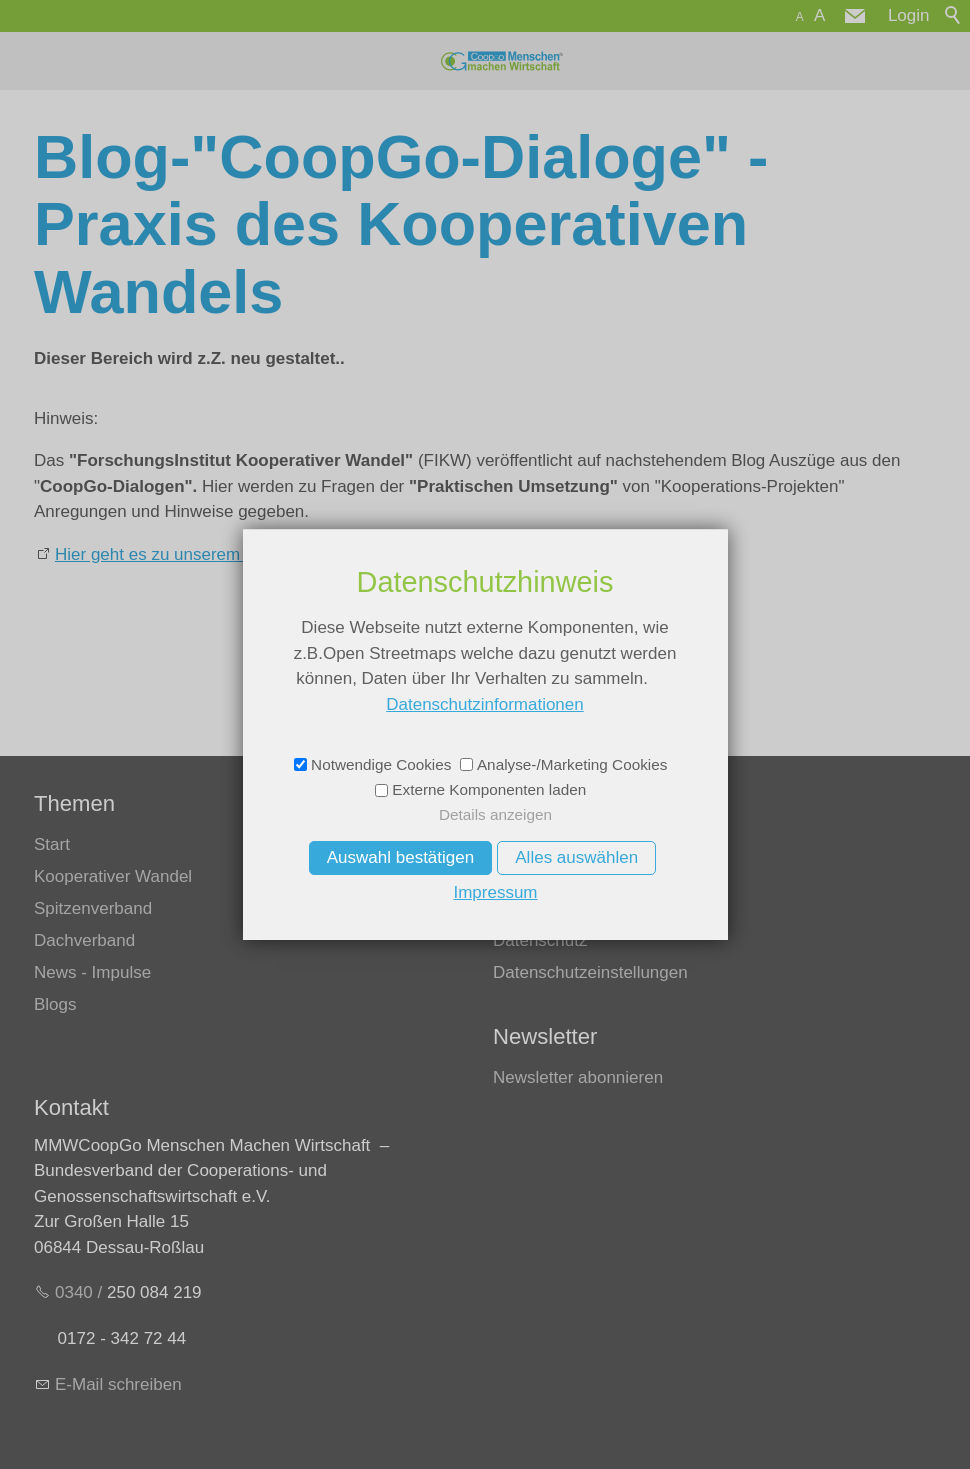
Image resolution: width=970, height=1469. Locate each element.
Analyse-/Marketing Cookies (572, 764)
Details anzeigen (495, 814)
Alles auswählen (576, 857)
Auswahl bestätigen (400, 857)
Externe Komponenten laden (489, 789)
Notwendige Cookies (381, 764)
